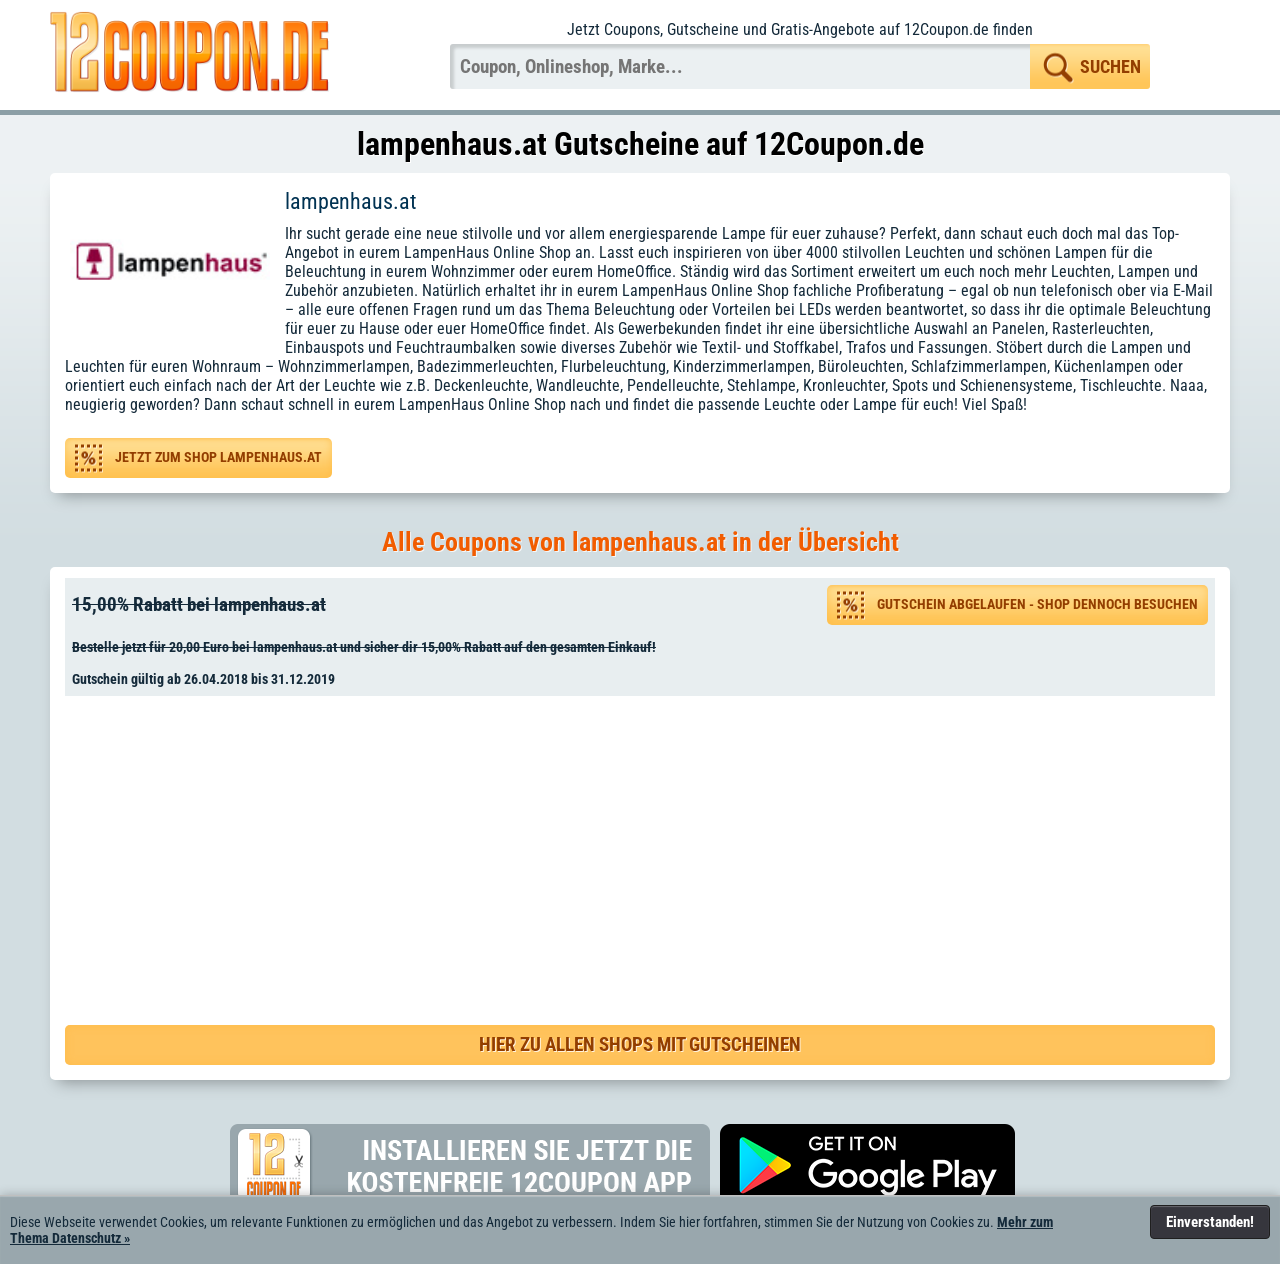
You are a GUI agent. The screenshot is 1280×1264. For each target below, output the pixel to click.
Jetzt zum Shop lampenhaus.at (218, 457)
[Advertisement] (647, 840)
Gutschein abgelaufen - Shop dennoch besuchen (1037, 604)
